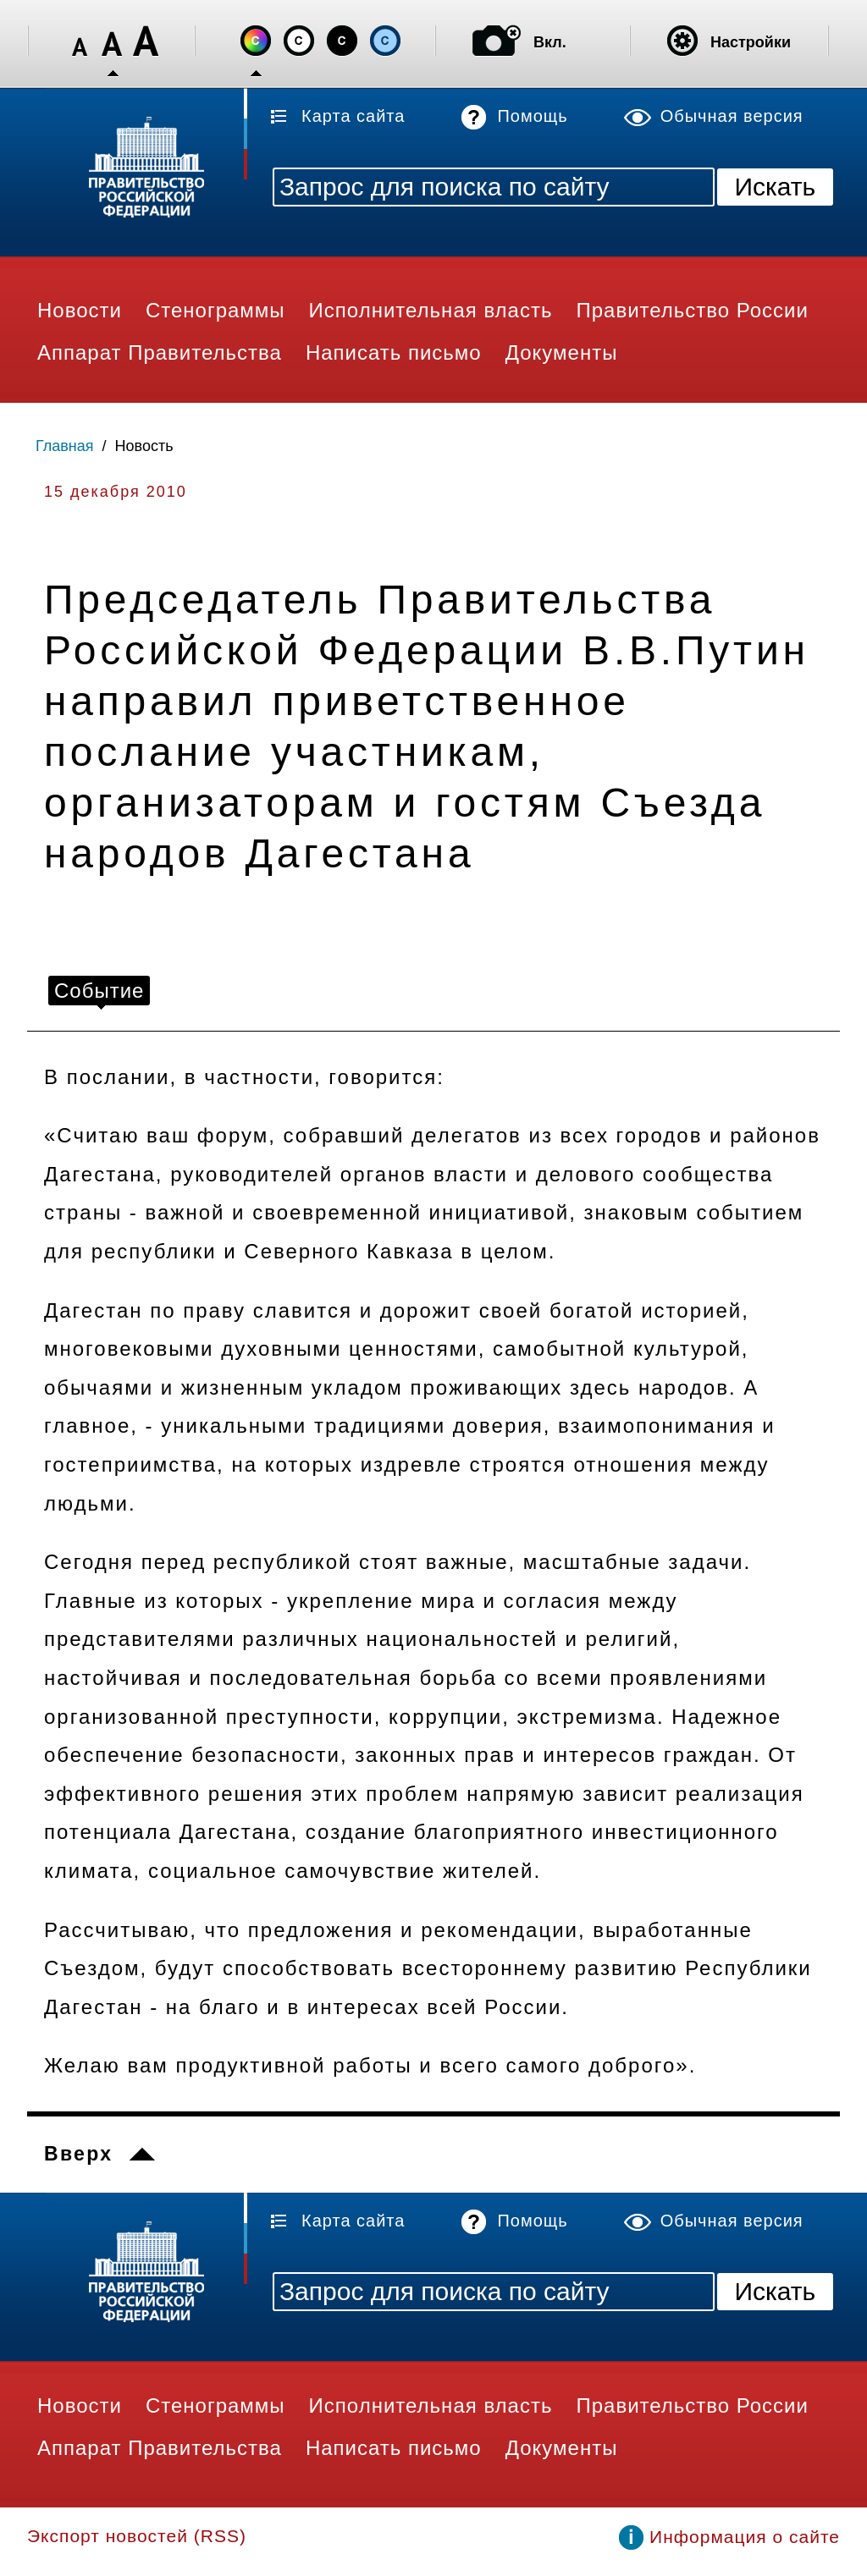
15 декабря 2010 (115, 491)
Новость (144, 446)
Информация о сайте (744, 2536)
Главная (65, 446)
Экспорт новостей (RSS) (136, 2536)
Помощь (532, 116)
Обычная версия (731, 116)
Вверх (78, 2154)
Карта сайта (353, 116)
